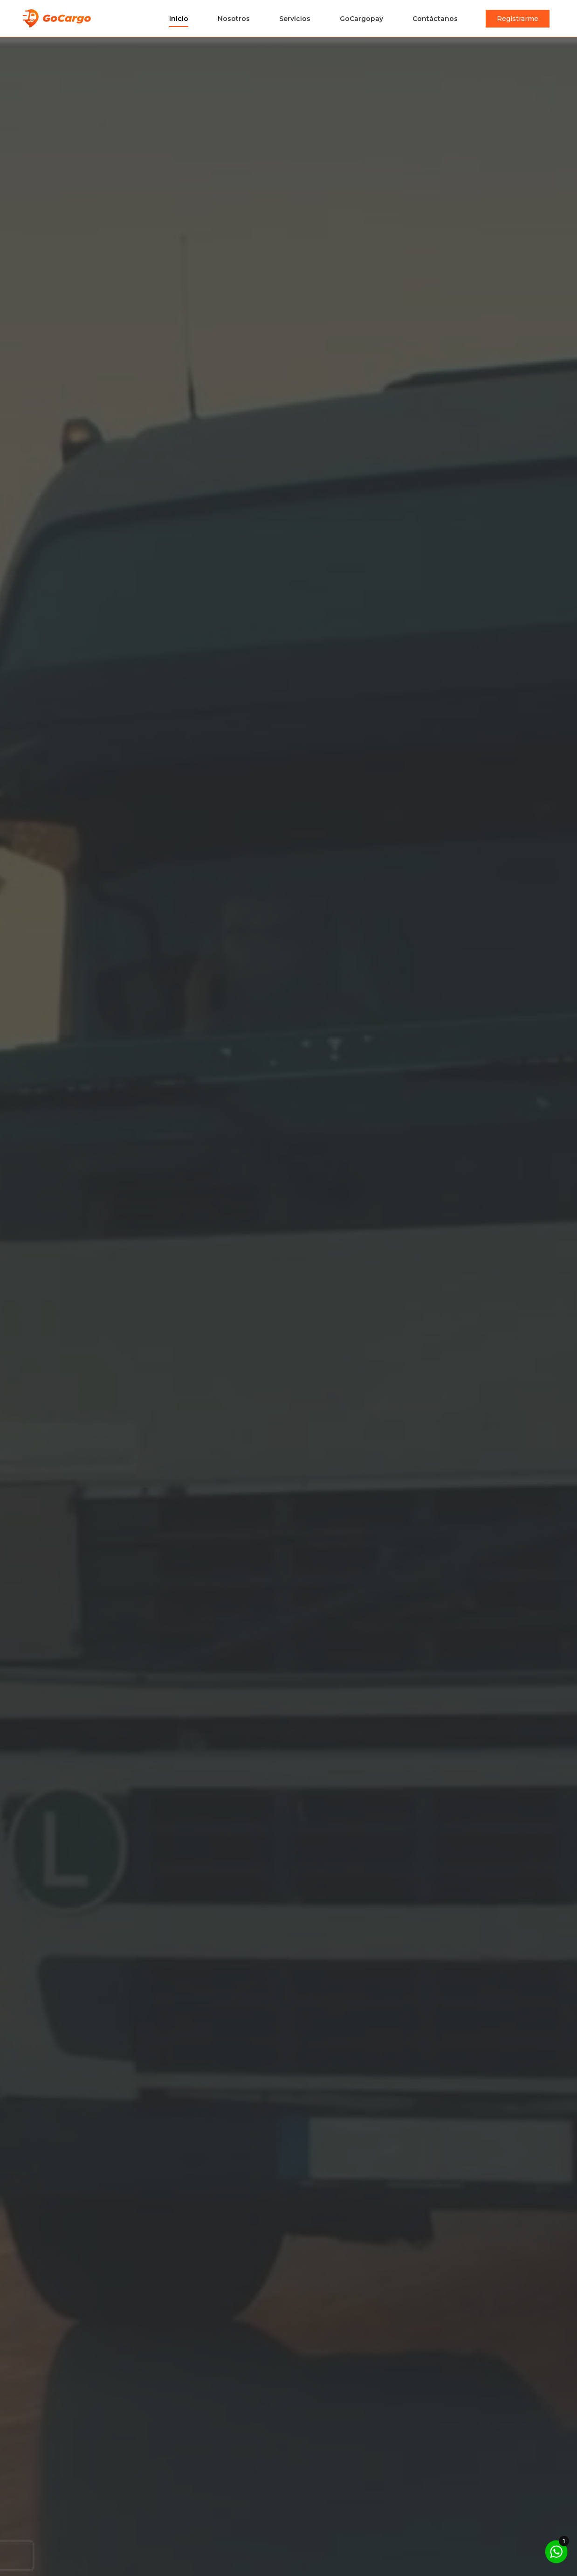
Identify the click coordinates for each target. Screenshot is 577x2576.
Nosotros (234, 18)
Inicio (178, 18)
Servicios (294, 18)
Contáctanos (435, 18)
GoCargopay (361, 18)
